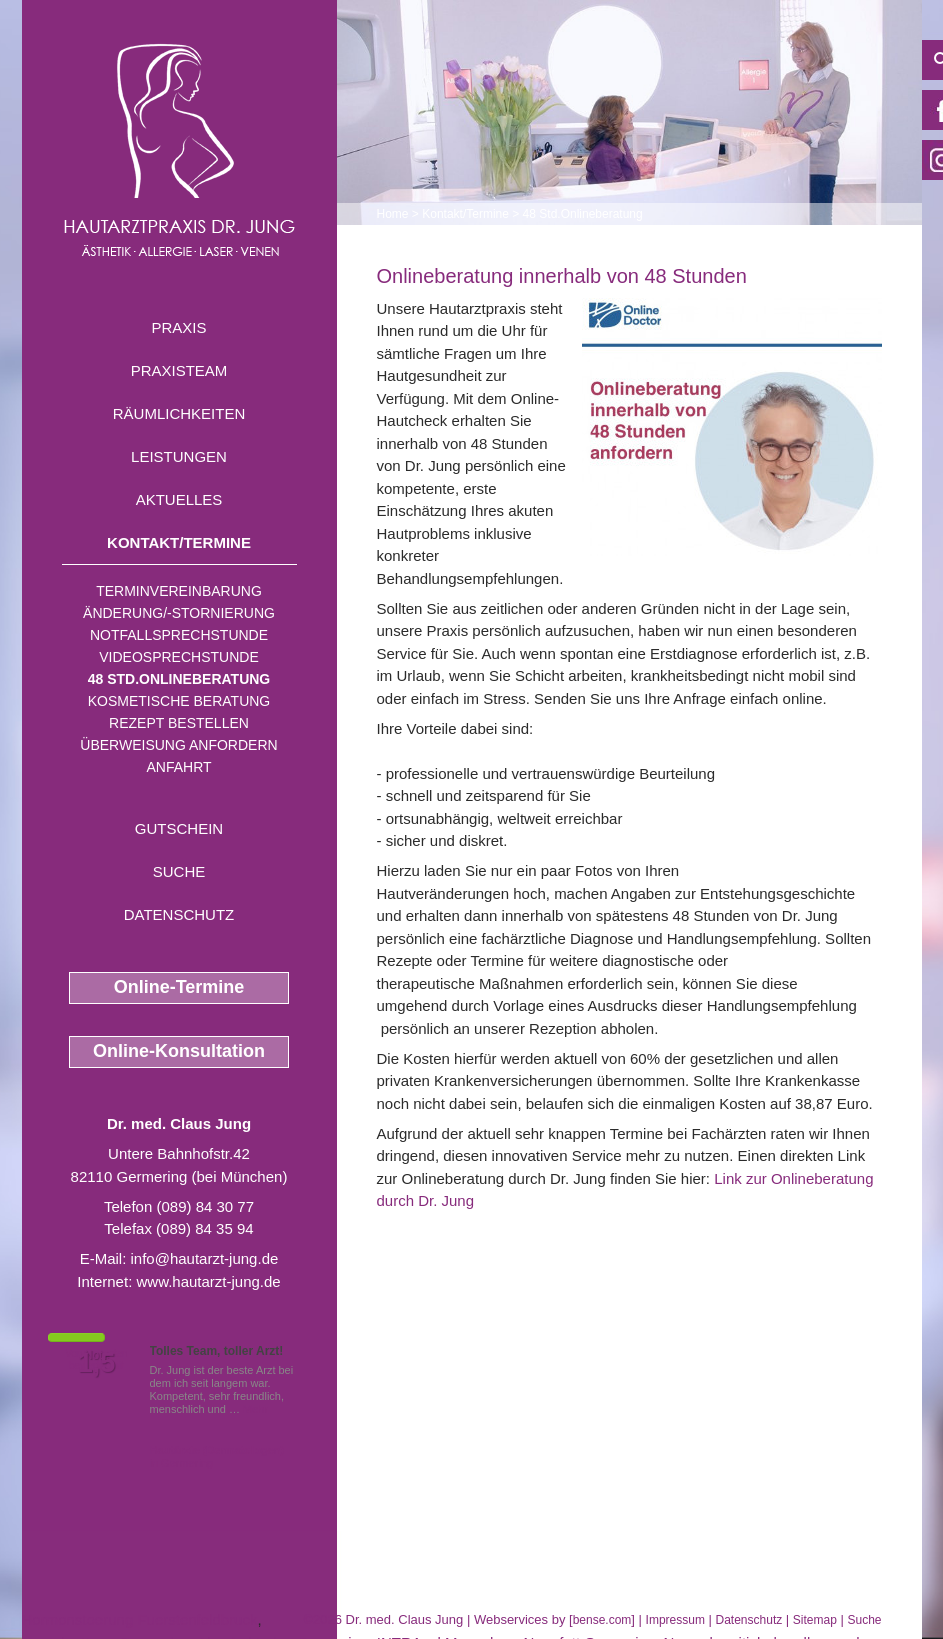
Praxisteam (179, 370)
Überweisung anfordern (178, 745)
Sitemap (815, 1620)
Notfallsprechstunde (179, 635)
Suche (179, 871)
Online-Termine (179, 987)
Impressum (675, 1620)
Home (393, 214)
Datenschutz (179, 914)
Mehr (255, 1409)
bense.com (602, 1620)
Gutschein (179, 828)
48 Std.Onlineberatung (179, 679)
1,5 (97, 1363)
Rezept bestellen (179, 723)
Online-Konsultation (179, 1051)
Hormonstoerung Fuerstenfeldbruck (140, 1619)
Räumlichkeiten (179, 413)
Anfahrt (178, 767)
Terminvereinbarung (179, 591)
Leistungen (179, 456)
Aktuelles (179, 499)
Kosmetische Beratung (179, 701)
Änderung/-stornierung (179, 613)
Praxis (178, 327)
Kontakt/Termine (179, 542)
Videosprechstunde (178, 657)
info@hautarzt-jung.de (205, 1258)
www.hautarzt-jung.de (208, 1281)
